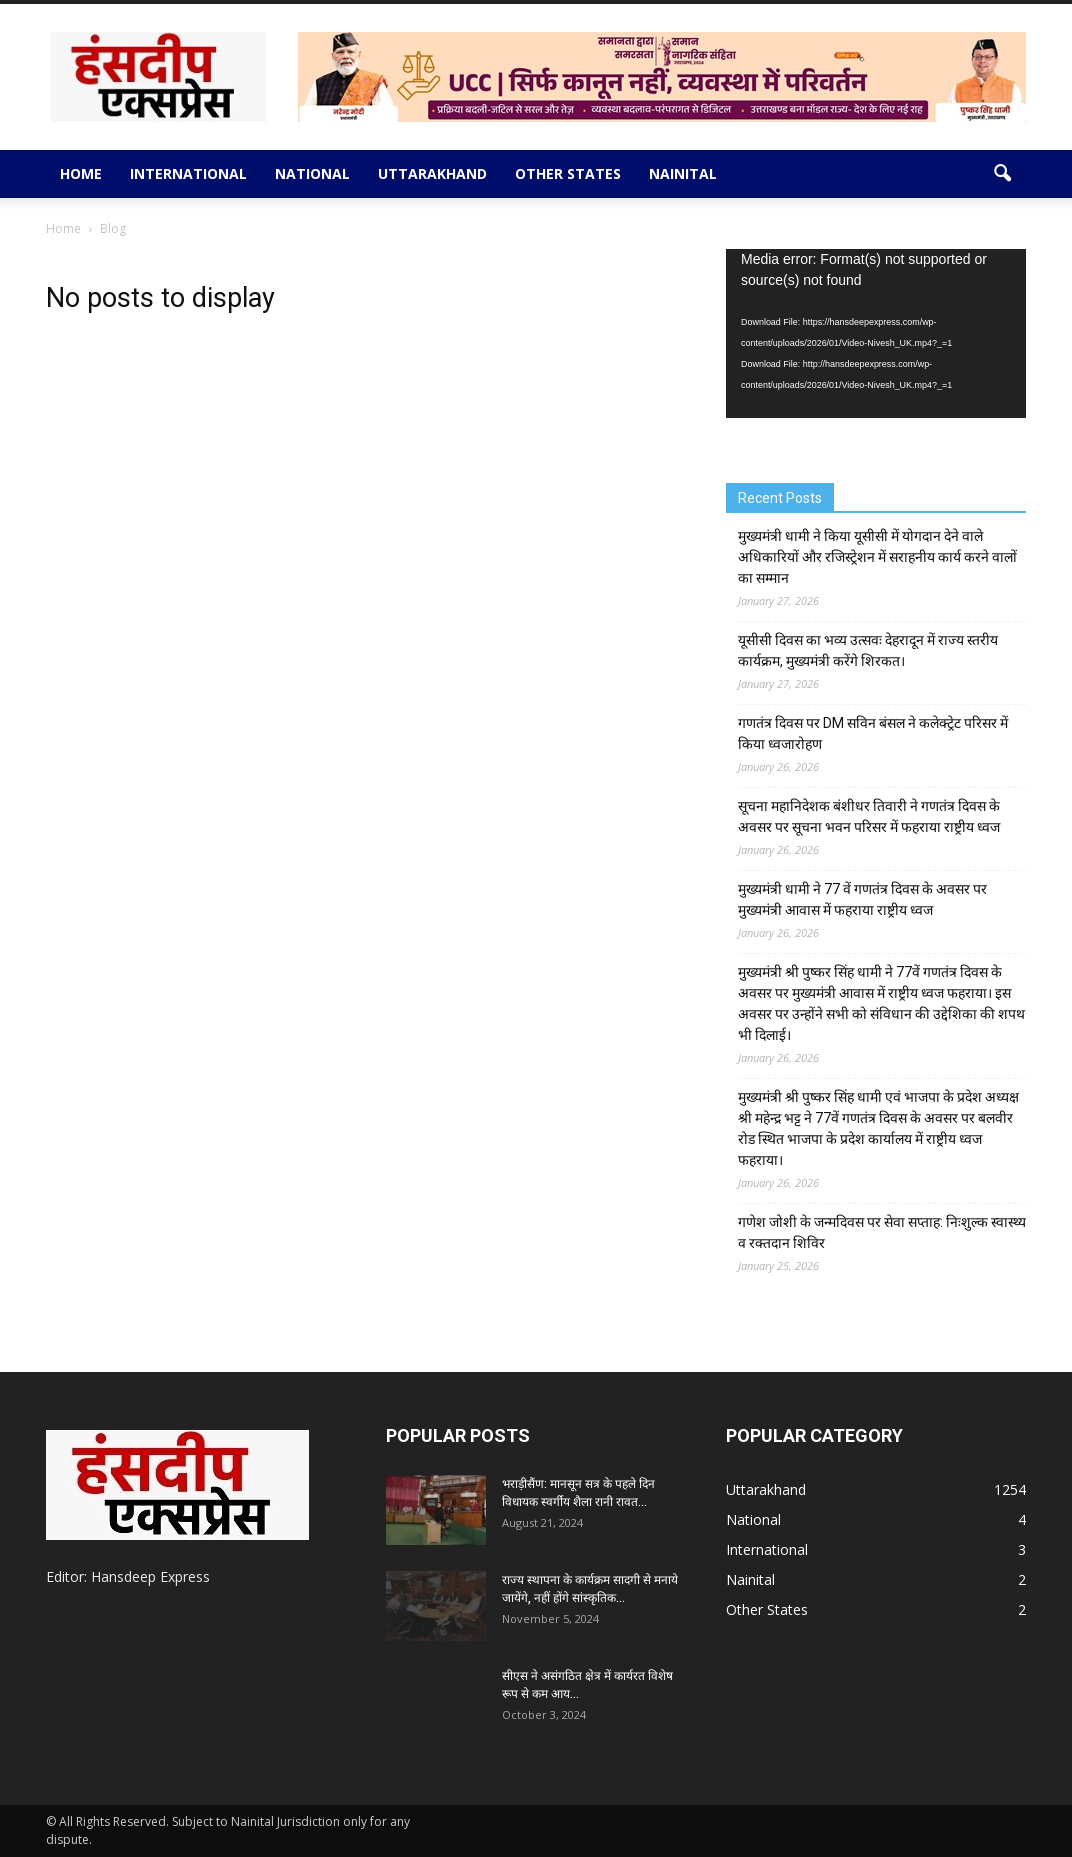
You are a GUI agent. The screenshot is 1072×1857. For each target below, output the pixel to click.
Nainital (683, 173)
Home (81, 173)
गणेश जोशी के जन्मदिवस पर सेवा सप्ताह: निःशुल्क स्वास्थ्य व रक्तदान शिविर (882, 1232)
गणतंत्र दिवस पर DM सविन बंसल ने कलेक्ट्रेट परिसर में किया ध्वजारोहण (873, 733)
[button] (1002, 174)
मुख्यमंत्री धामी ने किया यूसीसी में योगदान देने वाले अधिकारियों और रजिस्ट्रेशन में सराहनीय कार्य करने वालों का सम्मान (877, 557)
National (312, 173)
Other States (568, 173)
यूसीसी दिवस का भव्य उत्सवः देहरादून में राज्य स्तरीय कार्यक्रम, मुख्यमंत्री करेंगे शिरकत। (868, 650)
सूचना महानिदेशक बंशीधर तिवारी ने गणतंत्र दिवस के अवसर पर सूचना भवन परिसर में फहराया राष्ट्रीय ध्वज (869, 816)
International (188, 173)
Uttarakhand (432, 173)
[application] (876, 334)
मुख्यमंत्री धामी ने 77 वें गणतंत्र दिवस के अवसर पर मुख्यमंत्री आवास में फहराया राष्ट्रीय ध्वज (862, 899)
